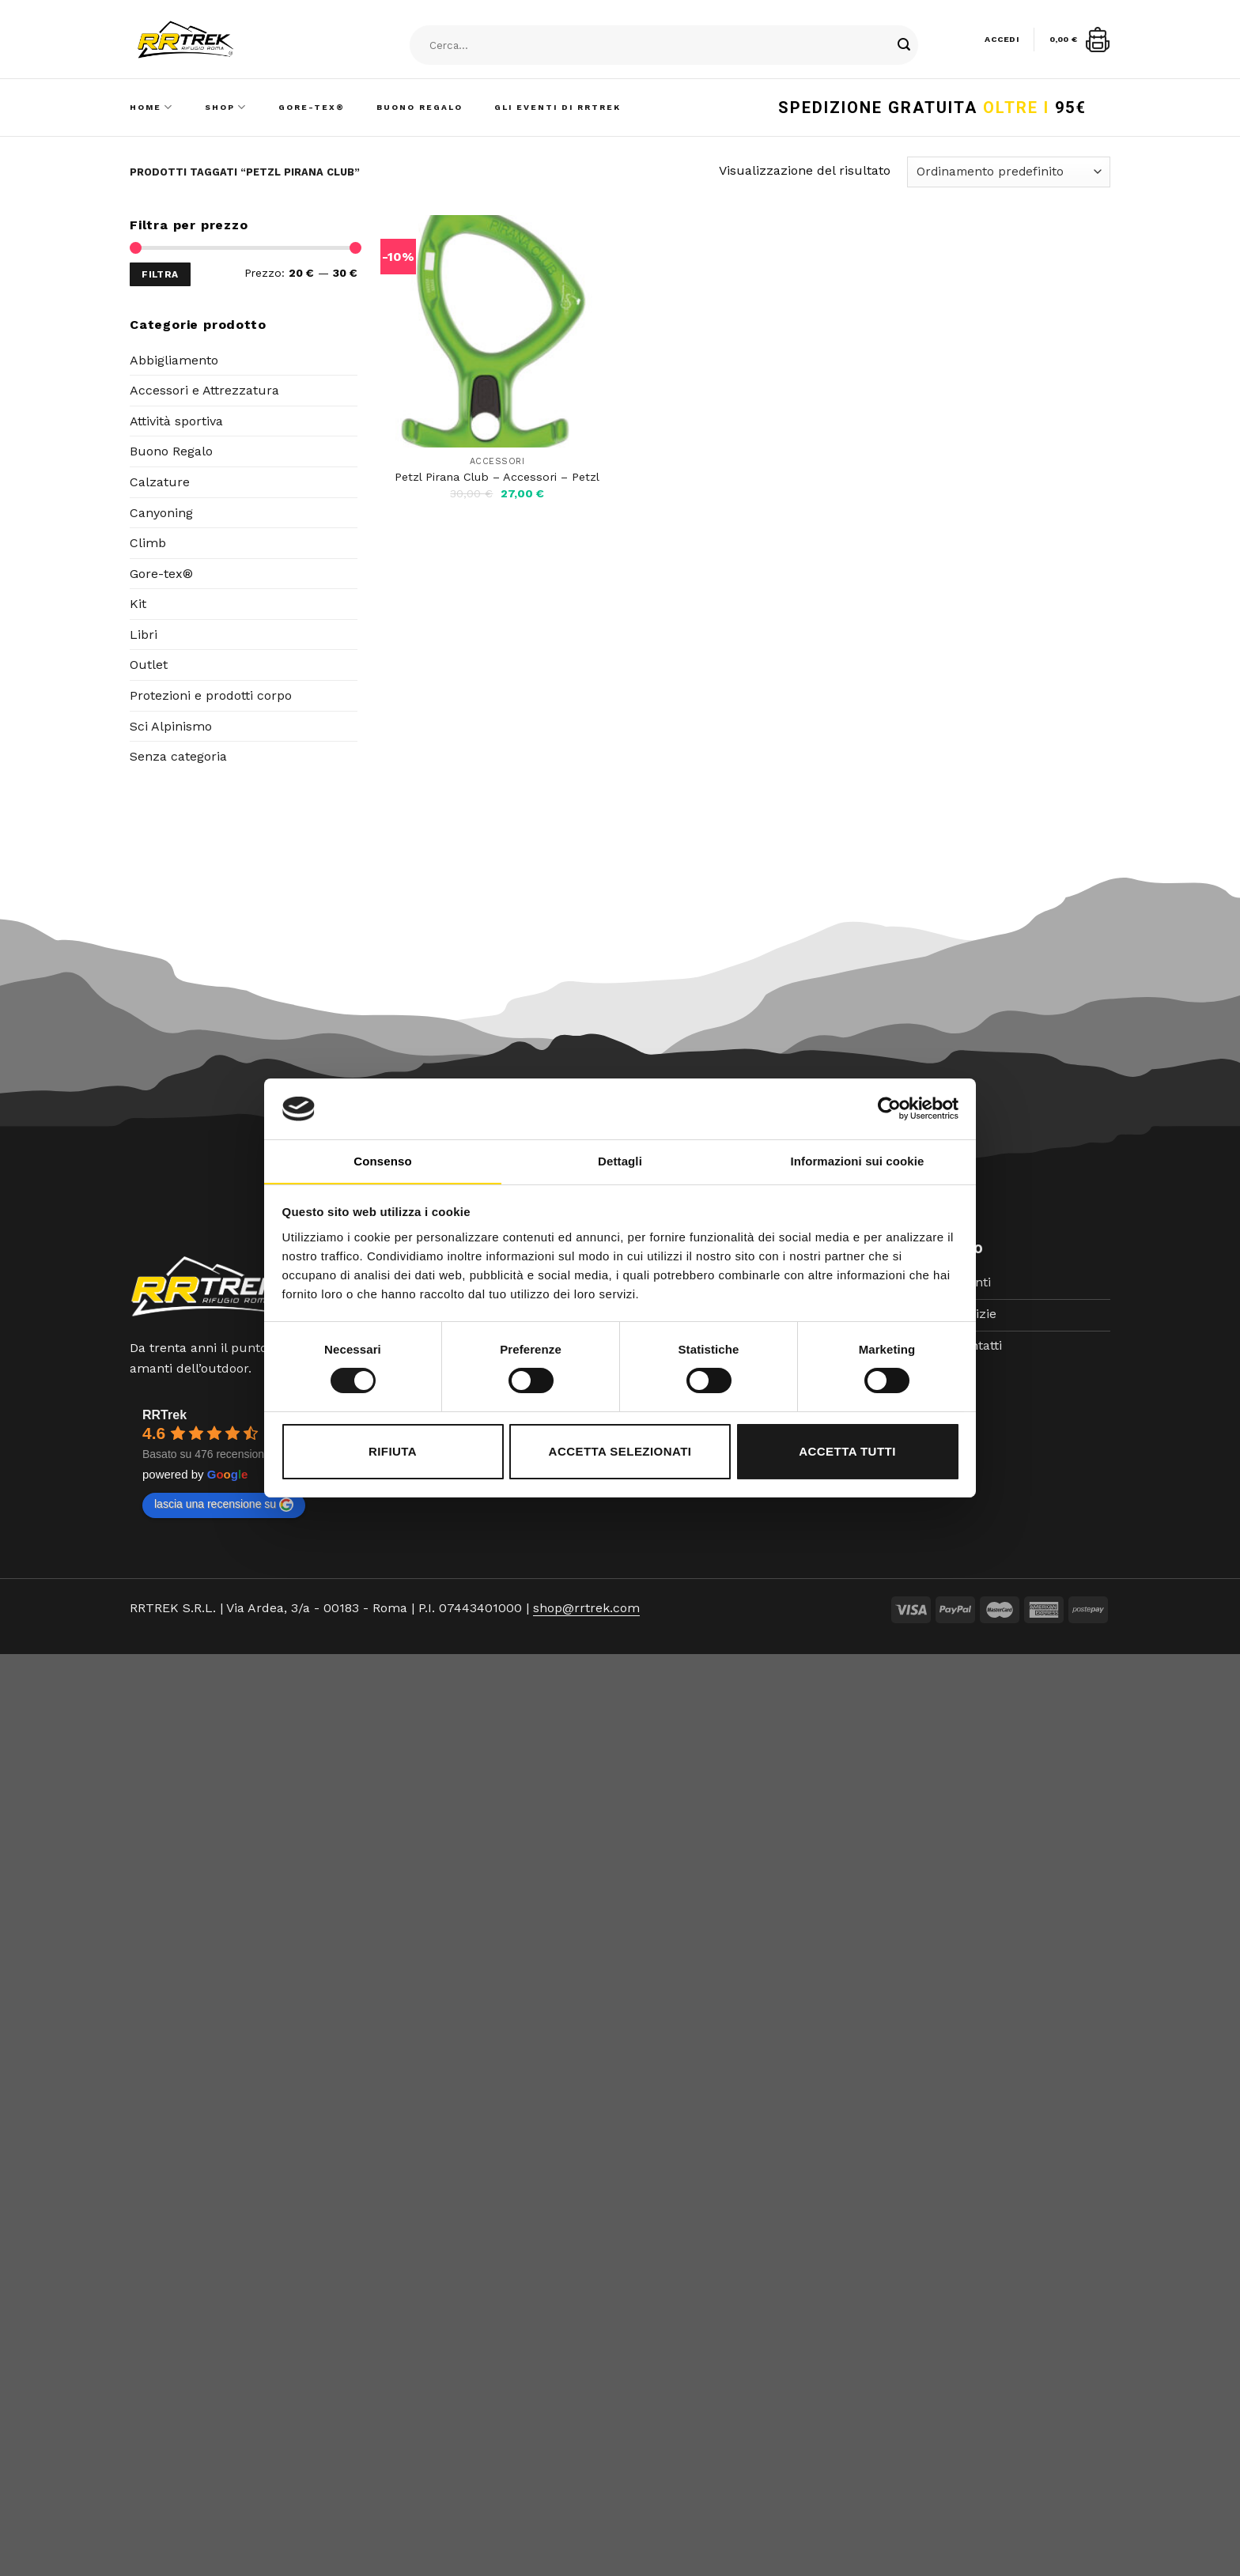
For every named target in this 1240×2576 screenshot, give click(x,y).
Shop (226, 107)
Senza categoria (178, 756)
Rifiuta (393, 1451)
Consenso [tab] (382, 1161)
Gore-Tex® (311, 107)
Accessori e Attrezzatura (204, 390)
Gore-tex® (161, 573)
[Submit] (903, 45)
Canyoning (161, 512)
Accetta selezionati (620, 1451)
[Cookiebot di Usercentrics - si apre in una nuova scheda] (889, 1108)
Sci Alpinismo (171, 726)
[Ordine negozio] (1008, 172)
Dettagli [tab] (620, 1161)
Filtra (160, 274)
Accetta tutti (847, 1451)
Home (151, 107)
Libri (143, 634)
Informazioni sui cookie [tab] (857, 1161)
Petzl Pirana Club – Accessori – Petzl (497, 476)
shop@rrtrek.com (586, 1607)
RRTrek (164, 1415)
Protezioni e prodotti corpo (211, 695)
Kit (138, 603)
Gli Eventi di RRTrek (557, 107)
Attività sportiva (176, 421)
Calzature (160, 481)
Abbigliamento (174, 360)
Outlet (149, 664)
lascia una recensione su (223, 1505)
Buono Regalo (419, 107)
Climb (148, 542)
